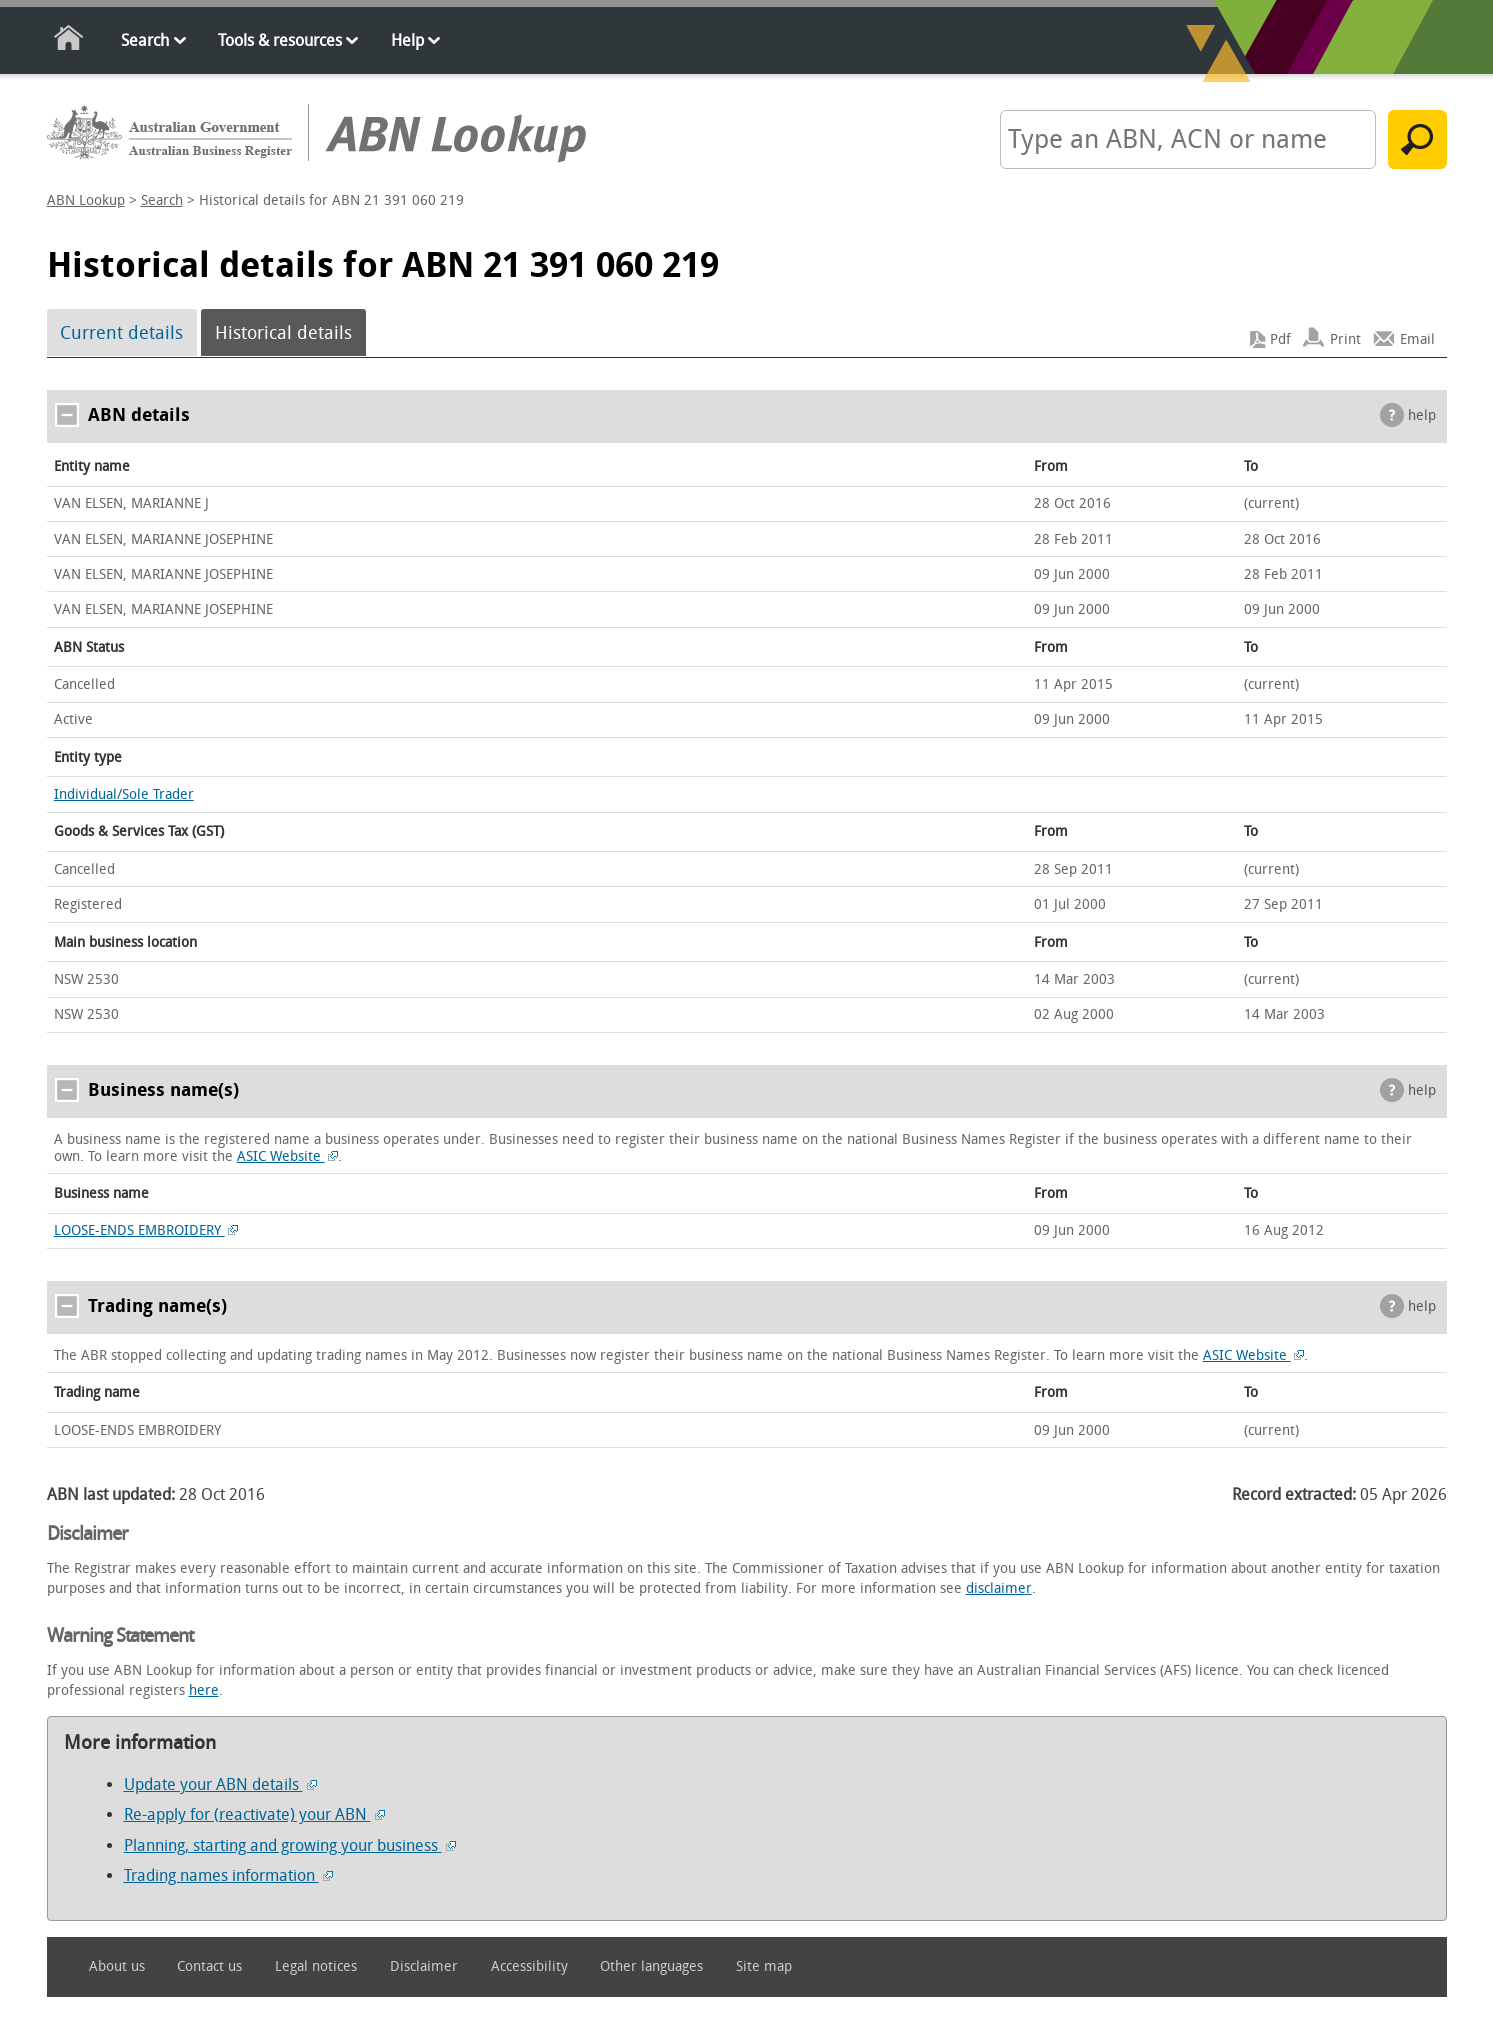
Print (1345, 339)
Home (69, 41)
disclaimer (999, 1588)
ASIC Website (288, 1156)
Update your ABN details (220, 1784)
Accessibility (529, 1966)
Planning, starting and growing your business (290, 1845)
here (204, 1690)
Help (407, 40)
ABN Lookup (86, 200)
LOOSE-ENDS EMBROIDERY (146, 1230)
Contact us (209, 1966)
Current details (121, 333)
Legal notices (316, 1966)
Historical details (283, 333)
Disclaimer (424, 1966)
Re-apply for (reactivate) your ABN (254, 1814)
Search (145, 40)
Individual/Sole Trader (124, 794)
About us (117, 1966)
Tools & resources (280, 40)
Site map (764, 1966)
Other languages (651, 1966)
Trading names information (228, 1875)
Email (1417, 339)
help (1422, 415)
